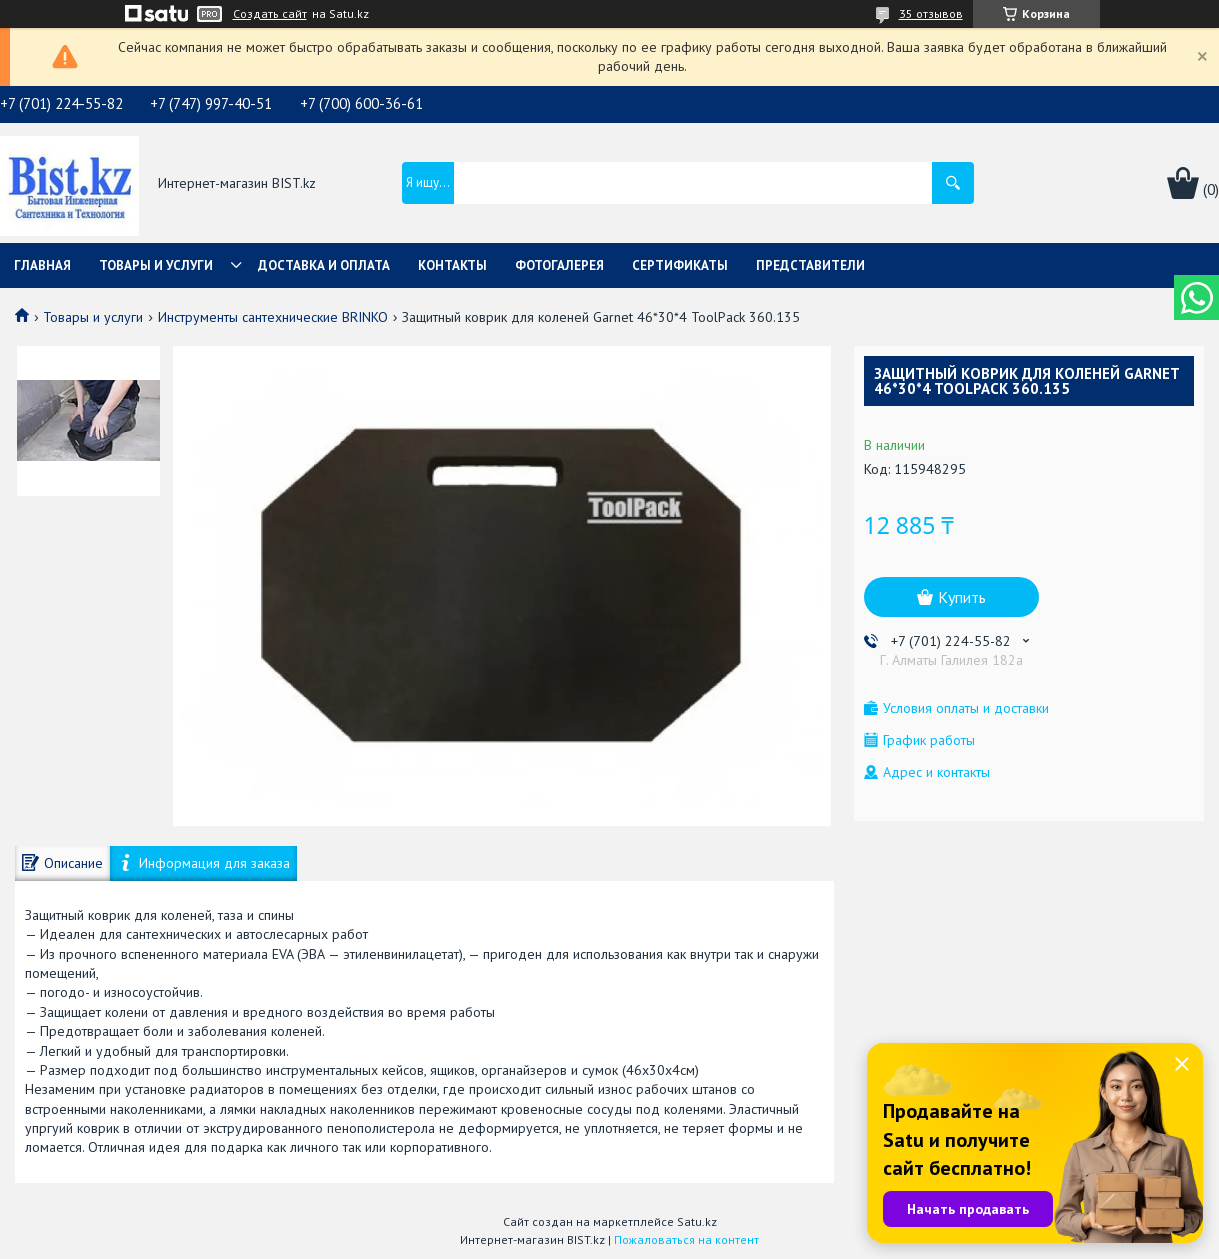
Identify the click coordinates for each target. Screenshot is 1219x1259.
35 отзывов (931, 13)
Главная (42, 265)
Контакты (452, 265)
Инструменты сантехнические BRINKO (273, 317)
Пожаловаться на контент (686, 1239)
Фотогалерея (559, 265)
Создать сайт (270, 14)
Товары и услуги (156, 265)
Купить (962, 597)
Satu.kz (697, 1221)
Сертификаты (680, 265)
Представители (810, 265)
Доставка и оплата (324, 265)
